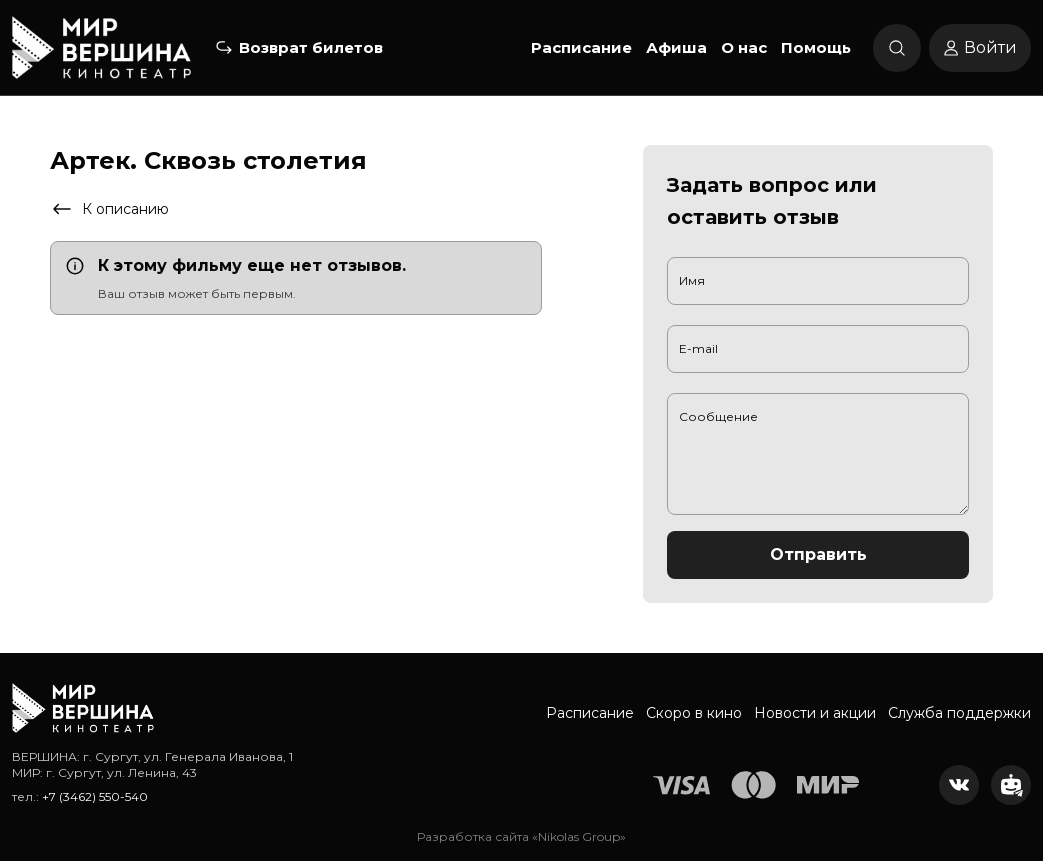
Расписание (581, 47)
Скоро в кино (694, 713)
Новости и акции (815, 713)
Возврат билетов (311, 47)
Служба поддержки (959, 713)
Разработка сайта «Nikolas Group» (521, 836)
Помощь (816, 47)
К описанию (109, 209)
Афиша (676, 47)
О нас (744, 47)
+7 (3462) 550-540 (95, 796)
